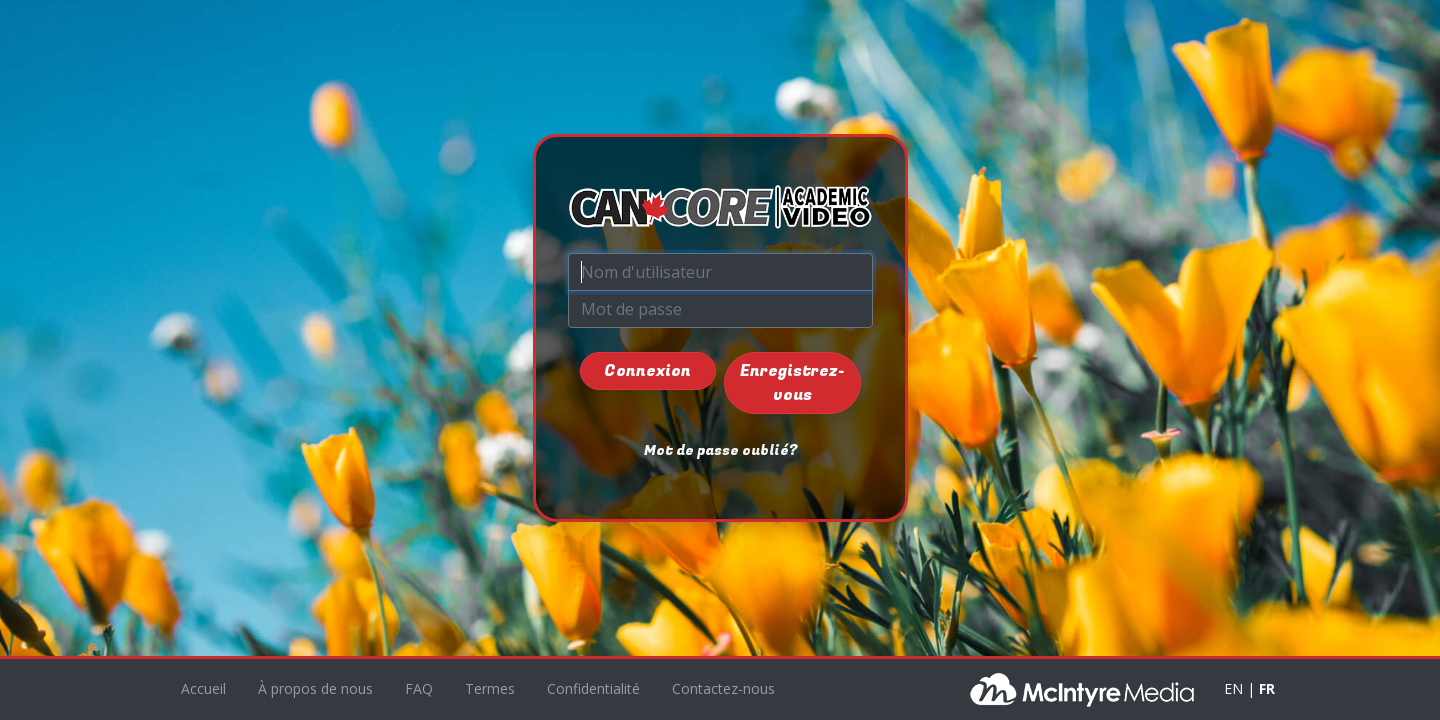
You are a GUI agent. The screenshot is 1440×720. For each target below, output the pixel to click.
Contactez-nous (723, 688)
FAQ (419, 688)
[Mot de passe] (720, 309)
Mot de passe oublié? (720, 450)
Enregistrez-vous (792, 383)
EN (1233, 688)
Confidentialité (593, 688)
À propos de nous (315, 688)
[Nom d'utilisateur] (720, 272)
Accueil (203, 688)
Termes (490, 688)
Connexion (647, 371)
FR (1267, 688)
